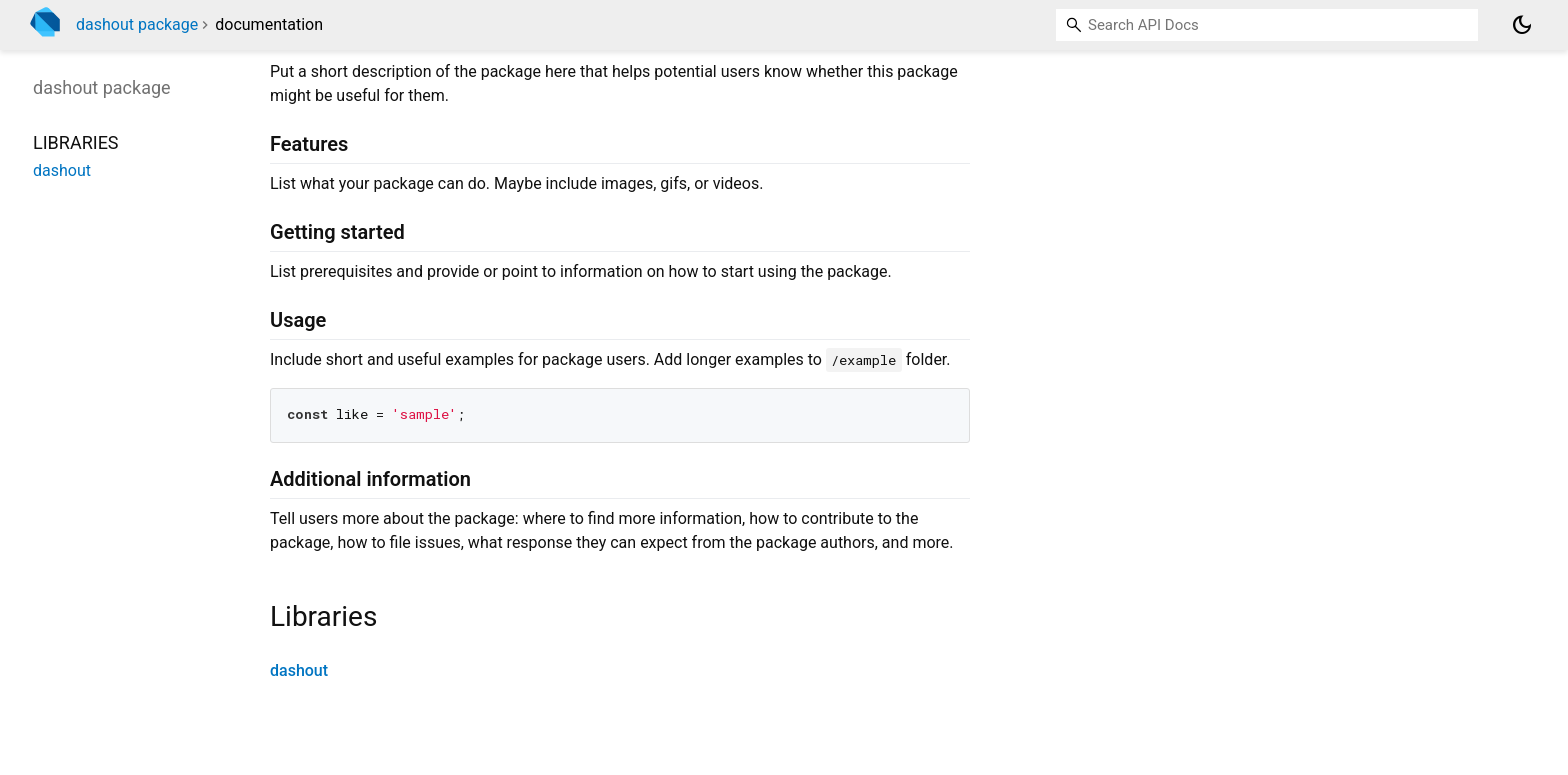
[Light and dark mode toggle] (1522, 25)
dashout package (137, 24)
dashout (299, 670)
